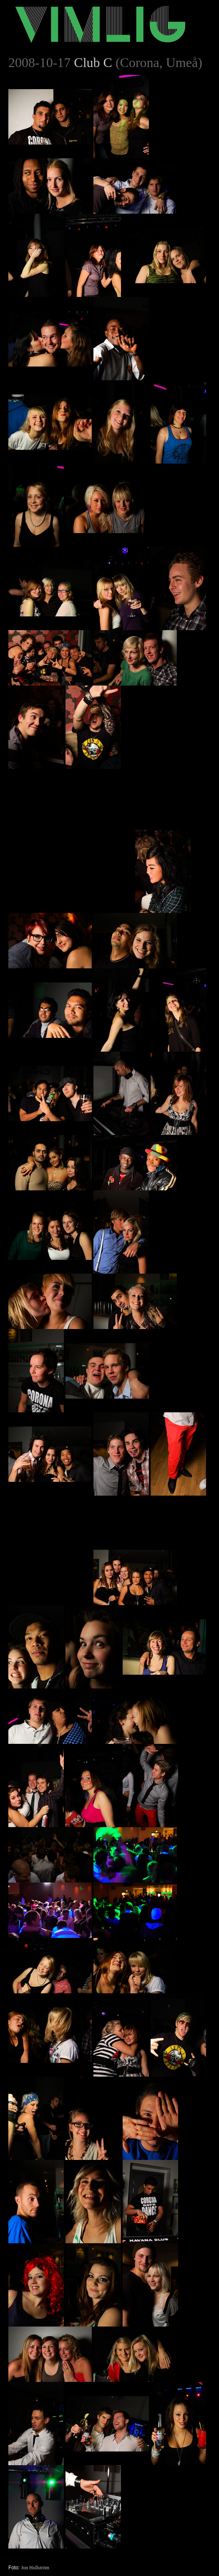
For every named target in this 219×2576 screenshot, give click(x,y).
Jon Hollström (35, 2568)
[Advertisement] (70, 821)
